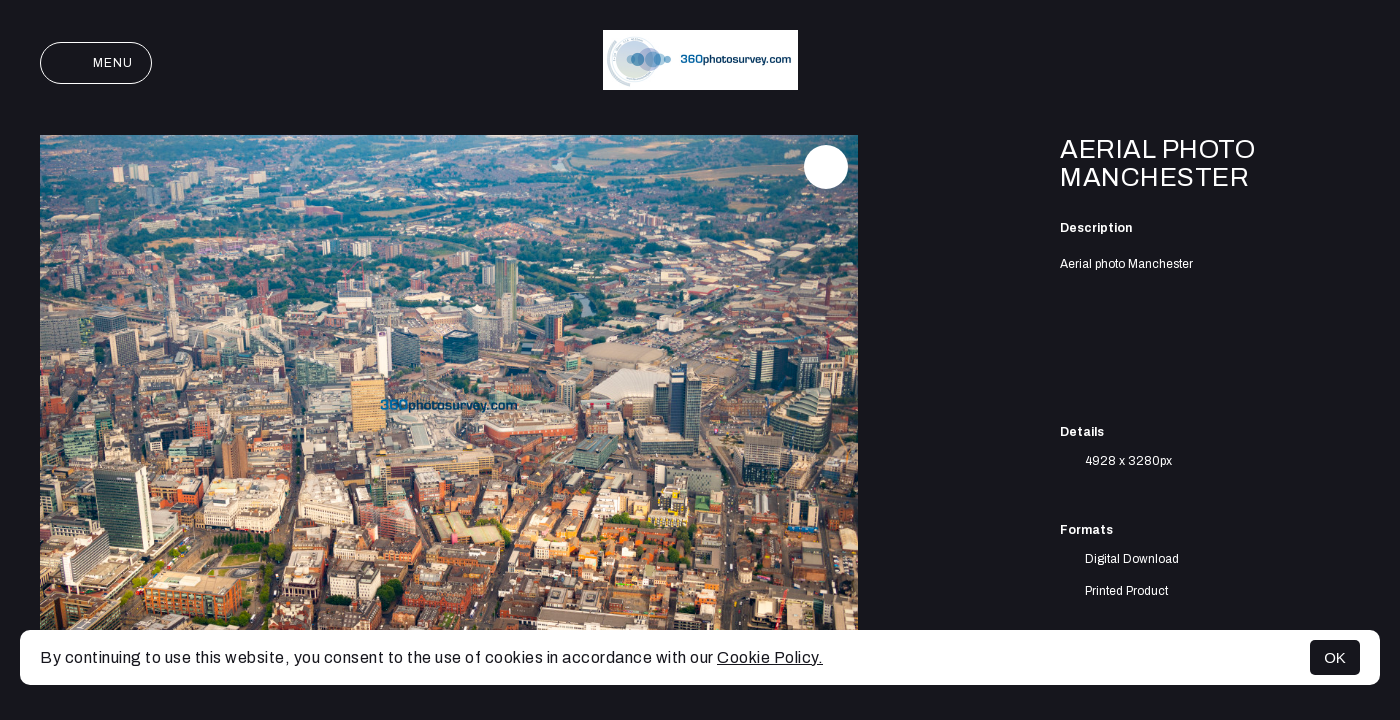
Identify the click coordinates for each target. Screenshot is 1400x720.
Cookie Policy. (770, 657)
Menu (96, 63)
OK (1335, 657)
